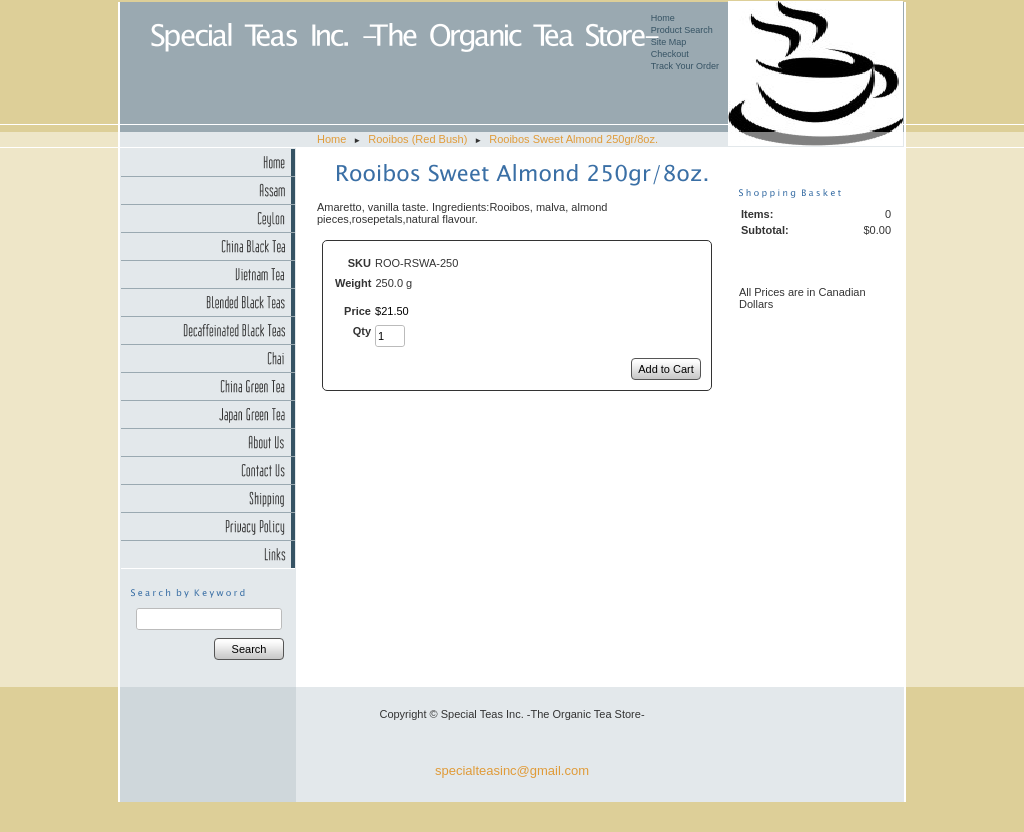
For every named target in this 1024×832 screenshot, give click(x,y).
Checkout (670, 54)
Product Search (682, 30)
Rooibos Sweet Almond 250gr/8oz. (573, 139)
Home (663, 18)
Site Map (669, 42)
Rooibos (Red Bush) (417, 139)
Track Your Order (685, 66)
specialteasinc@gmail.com (512, 770)
